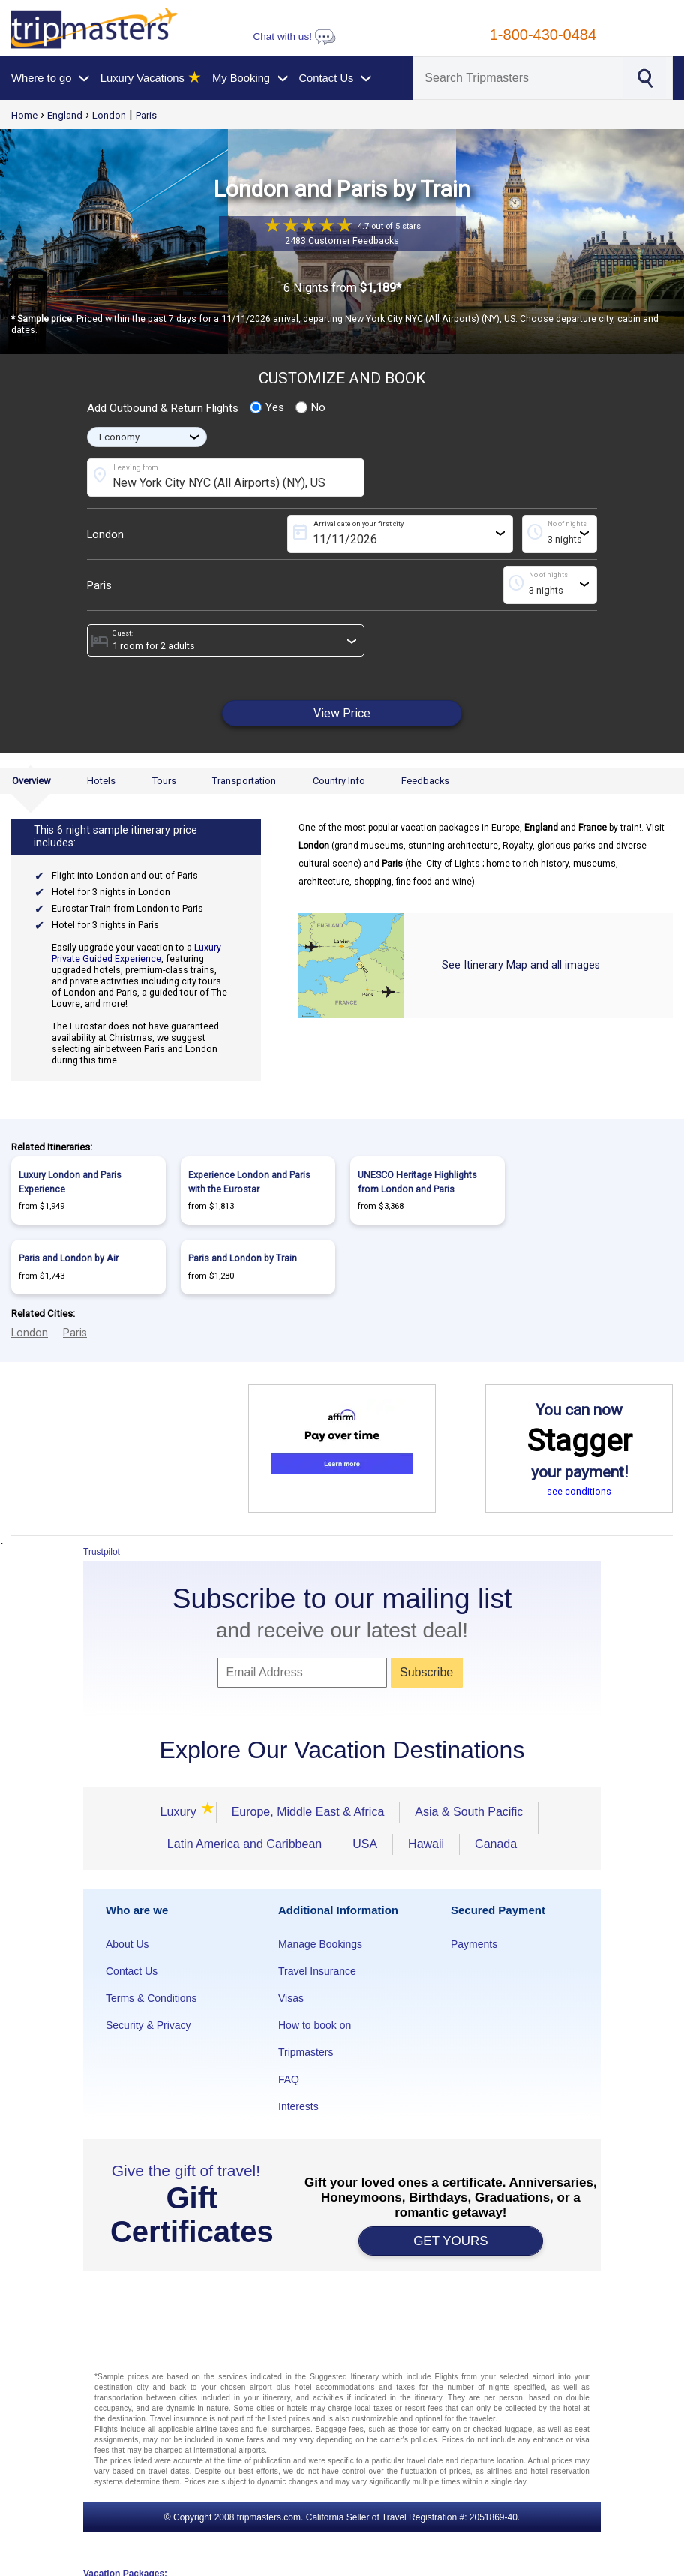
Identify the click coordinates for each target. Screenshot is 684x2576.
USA (364, 1844)
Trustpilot (101, 1552)
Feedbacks (425, 780)
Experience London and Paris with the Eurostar (249, 1182)
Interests (298, 2106)
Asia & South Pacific (469, 1811)
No (311, 407)
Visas (291, 1998)
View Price (342, 713)
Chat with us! (294, 36)
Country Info (339, 780)
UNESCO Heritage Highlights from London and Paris (417, 1182)
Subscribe (426, 1672)
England (64, 115)
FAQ (288, 2079)
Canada (496, 1844)
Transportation (244, 780)
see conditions (579, 1491)
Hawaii (426, 1844)
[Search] (517, 78)
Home (24, 115)
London (109, 115)
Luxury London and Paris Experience (70, 1182)
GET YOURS (450, 2241)
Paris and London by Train (242, 1258)
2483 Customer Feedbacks (342, 240)
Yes (267, 407)
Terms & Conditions (151, 1998)
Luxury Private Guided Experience (136, 953)
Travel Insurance (317, 1971)
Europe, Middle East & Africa (308, 1811)
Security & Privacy (148, 2025)
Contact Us (132, 1971)
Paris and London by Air (68, 1258)
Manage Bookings (320, 1944)
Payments (474, 1944)
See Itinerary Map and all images (521, 965)
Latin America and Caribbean (244, 1844)
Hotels (101, 780)
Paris (146, 115)
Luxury (180, 1811)
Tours (164, 780)
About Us (127, 1944)
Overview (31, 780)
